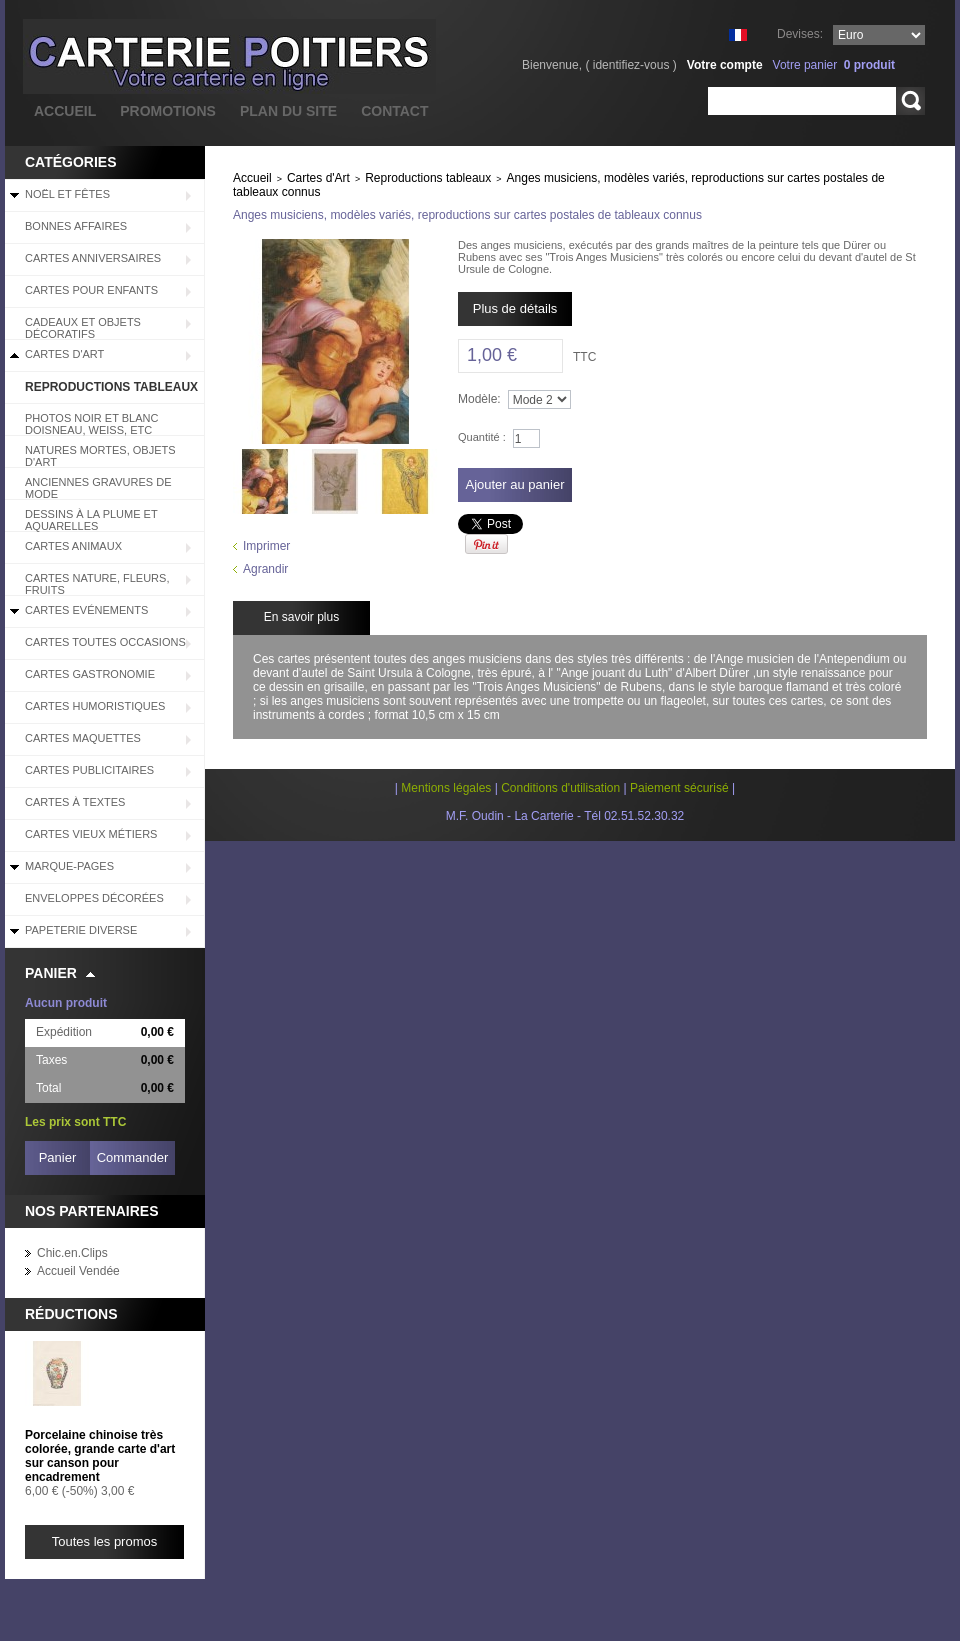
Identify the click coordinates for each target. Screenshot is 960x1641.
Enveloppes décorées (94, 898)
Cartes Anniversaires (93, 258)
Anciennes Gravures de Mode (98, 488)
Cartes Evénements (86, 610)
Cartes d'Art (64, 354)
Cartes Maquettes (83, 738)
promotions (168, 111)
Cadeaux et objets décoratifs (83, 328)
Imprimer (266, 546)
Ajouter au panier (514, 484)
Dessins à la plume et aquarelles (91, 520)
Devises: (800, 34)
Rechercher (910, 101)
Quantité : (482, 437)
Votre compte (725, 65)
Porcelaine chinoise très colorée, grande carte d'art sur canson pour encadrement (100, 1456)
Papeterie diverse (81, 930)
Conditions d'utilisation (560, 788)
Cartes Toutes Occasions (105, 642)
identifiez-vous (631, 65)
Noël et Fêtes (67, 194)
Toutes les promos (105, 1541)
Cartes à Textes (75, 802)
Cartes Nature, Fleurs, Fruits (97, 584)
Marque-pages (69, 866)
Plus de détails (515, 308)
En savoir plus (301, 617)
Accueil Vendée (78, 1271)
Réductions (71, 1314)
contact (394, 111)
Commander (133, 1157)
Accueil (252, 178)
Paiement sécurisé (679, 788)
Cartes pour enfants (91, 290)
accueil (65, 111)
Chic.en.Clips (72, 1253)
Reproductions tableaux (111, 387)
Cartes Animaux (73, 546)
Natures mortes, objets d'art (100, 456)
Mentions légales (446, 788)
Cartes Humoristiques (95, 706)
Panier (51, 973)
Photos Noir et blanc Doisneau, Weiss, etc (91, 424)
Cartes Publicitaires (89, 770)
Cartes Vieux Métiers (91, 834)
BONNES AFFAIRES (76, 226)
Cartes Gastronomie (90, 674)
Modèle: (479, 399)
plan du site (288, 111)
